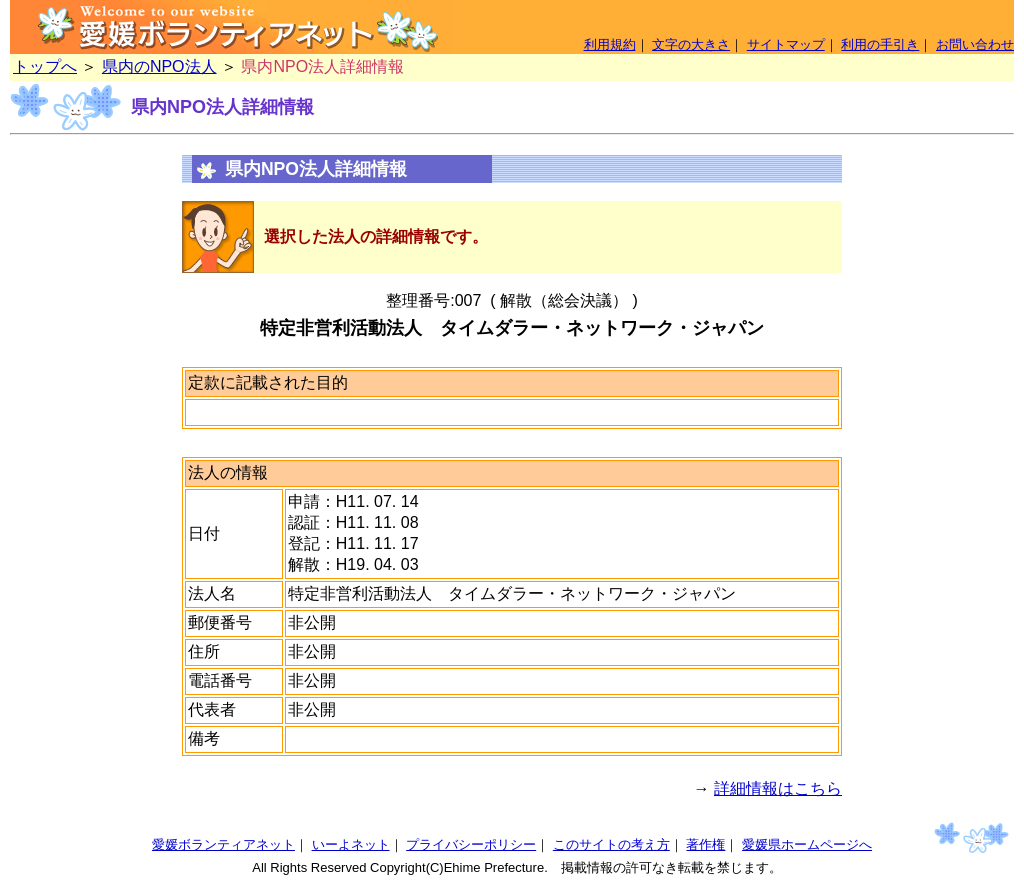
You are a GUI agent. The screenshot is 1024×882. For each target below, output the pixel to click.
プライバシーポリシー (471, 844)
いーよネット (351, 844)
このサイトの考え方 (611, 844)
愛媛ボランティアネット (223, 844)
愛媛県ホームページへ (807, 844)
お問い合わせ (975, 44)
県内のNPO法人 (159, 66)
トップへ (45, 66)
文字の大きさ (691, 44)
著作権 (705, 844)
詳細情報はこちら (778, 788)
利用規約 (610, 44)
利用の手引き (880, 44)
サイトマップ (786, 44)
